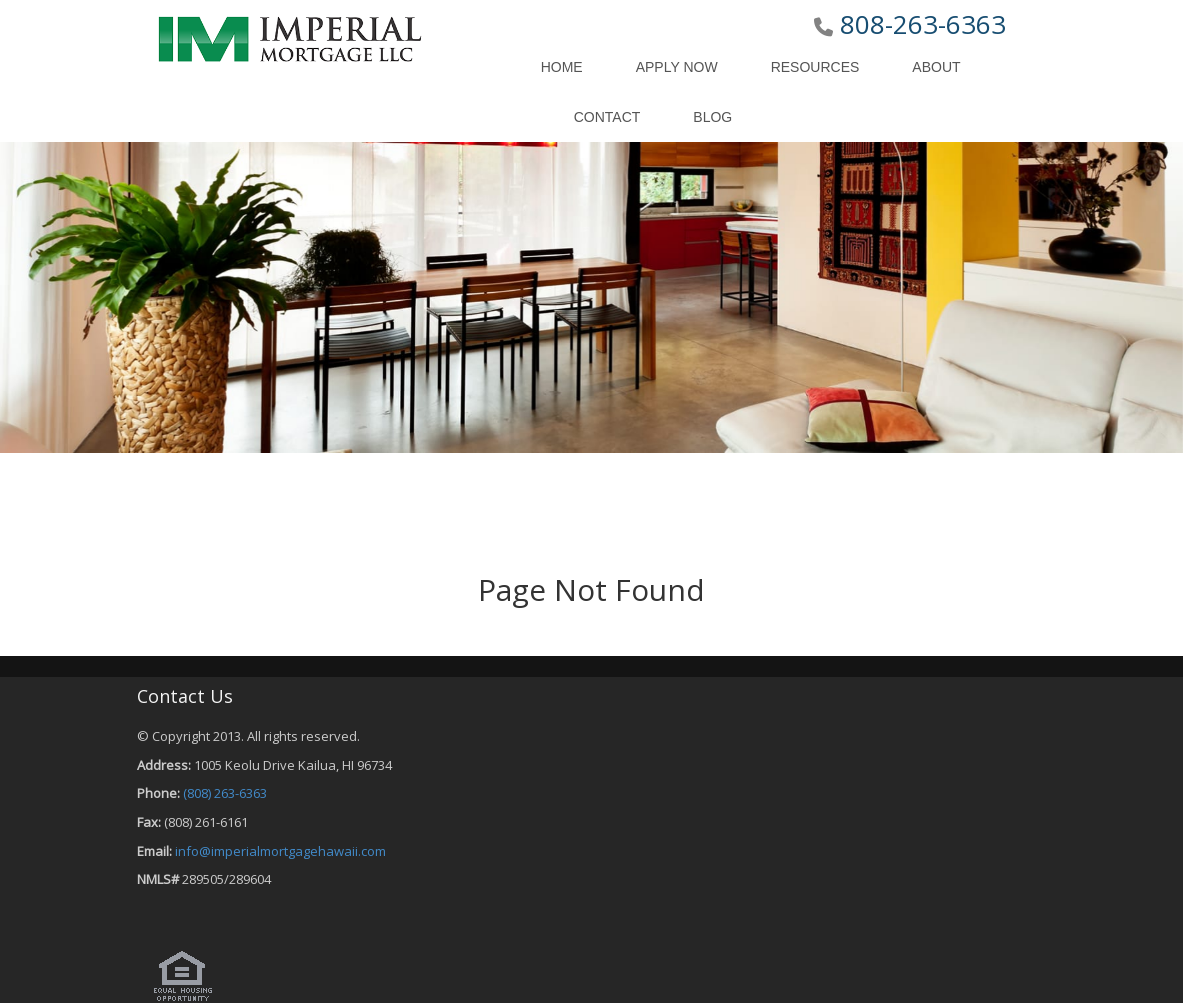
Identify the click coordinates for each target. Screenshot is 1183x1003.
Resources (815, 67)
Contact (607, 117)
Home (562, 67)
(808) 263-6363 (225, 793)
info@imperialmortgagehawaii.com (280, 851)
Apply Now (677, 67)
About (936, 67)
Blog (712, 117)
